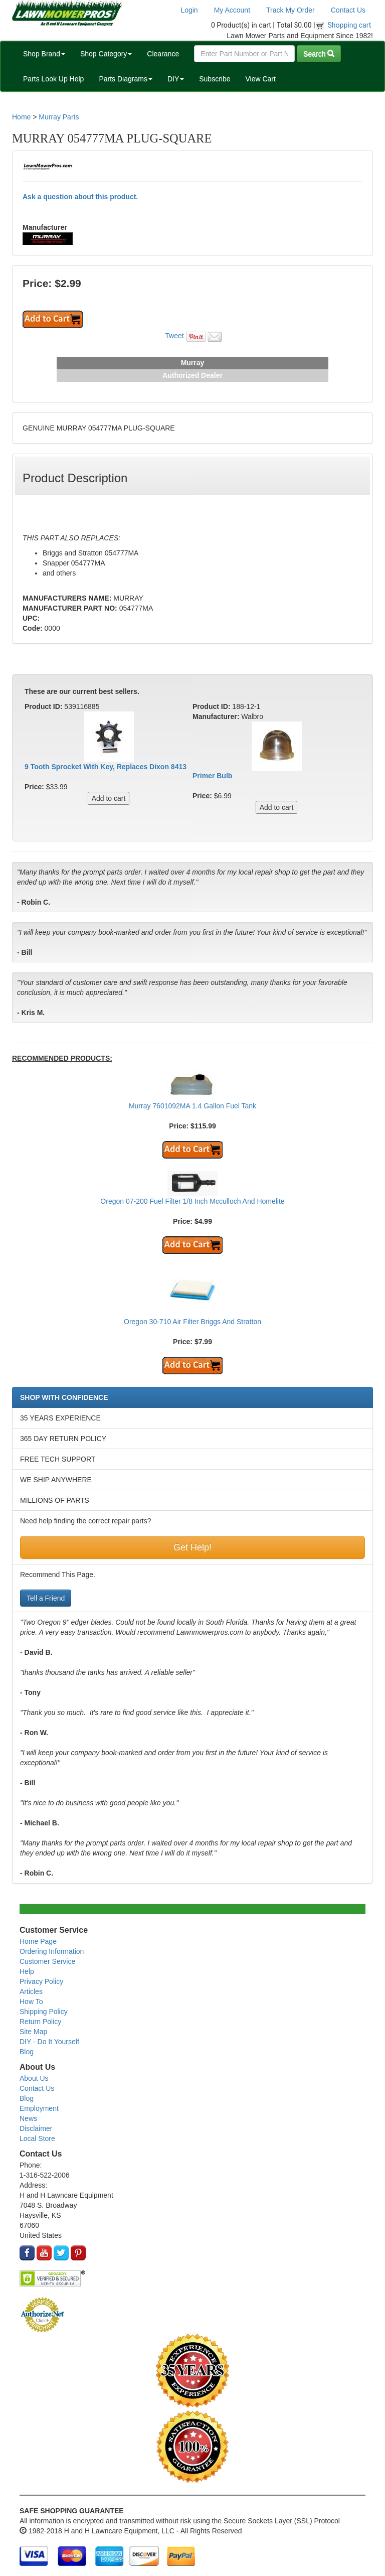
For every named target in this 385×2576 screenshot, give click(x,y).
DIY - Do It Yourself (49, 2042)
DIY (175, 79)
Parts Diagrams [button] (125, 79)
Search (318, 54)
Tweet (174, 336)
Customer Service (47, 1961)
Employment (39, 2108)
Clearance (163, 54)
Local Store (37, 2138)
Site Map (33, 2032)
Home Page (38, 1941)
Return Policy (40, 2022)
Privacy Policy (41, 1981)
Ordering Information (52, 1951)
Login (189, 10)
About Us (34, 2078)
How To (31, 2001)
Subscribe (214, 79)
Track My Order (290, 10)
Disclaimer (36, 2128)
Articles (31, 1991)
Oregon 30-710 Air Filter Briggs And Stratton (192, 1322)
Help (27, 1971)
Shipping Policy (44, 2012)
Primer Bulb (212, 776)
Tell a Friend (46, 1598)
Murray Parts (59, 117)
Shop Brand (44, 54)
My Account (232, 10)
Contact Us (348, 10)
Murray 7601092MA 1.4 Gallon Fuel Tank (192, 1106)
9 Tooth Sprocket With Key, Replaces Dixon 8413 (105, 767)
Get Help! (192, 1547)
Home (21, 117)
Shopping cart (349, 25)
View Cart (260, 79)
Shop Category (106, 54)
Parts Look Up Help (53, 79)
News (28, 2118)
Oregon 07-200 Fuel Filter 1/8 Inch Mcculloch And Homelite (192, 1201)
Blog (27, 2052)
